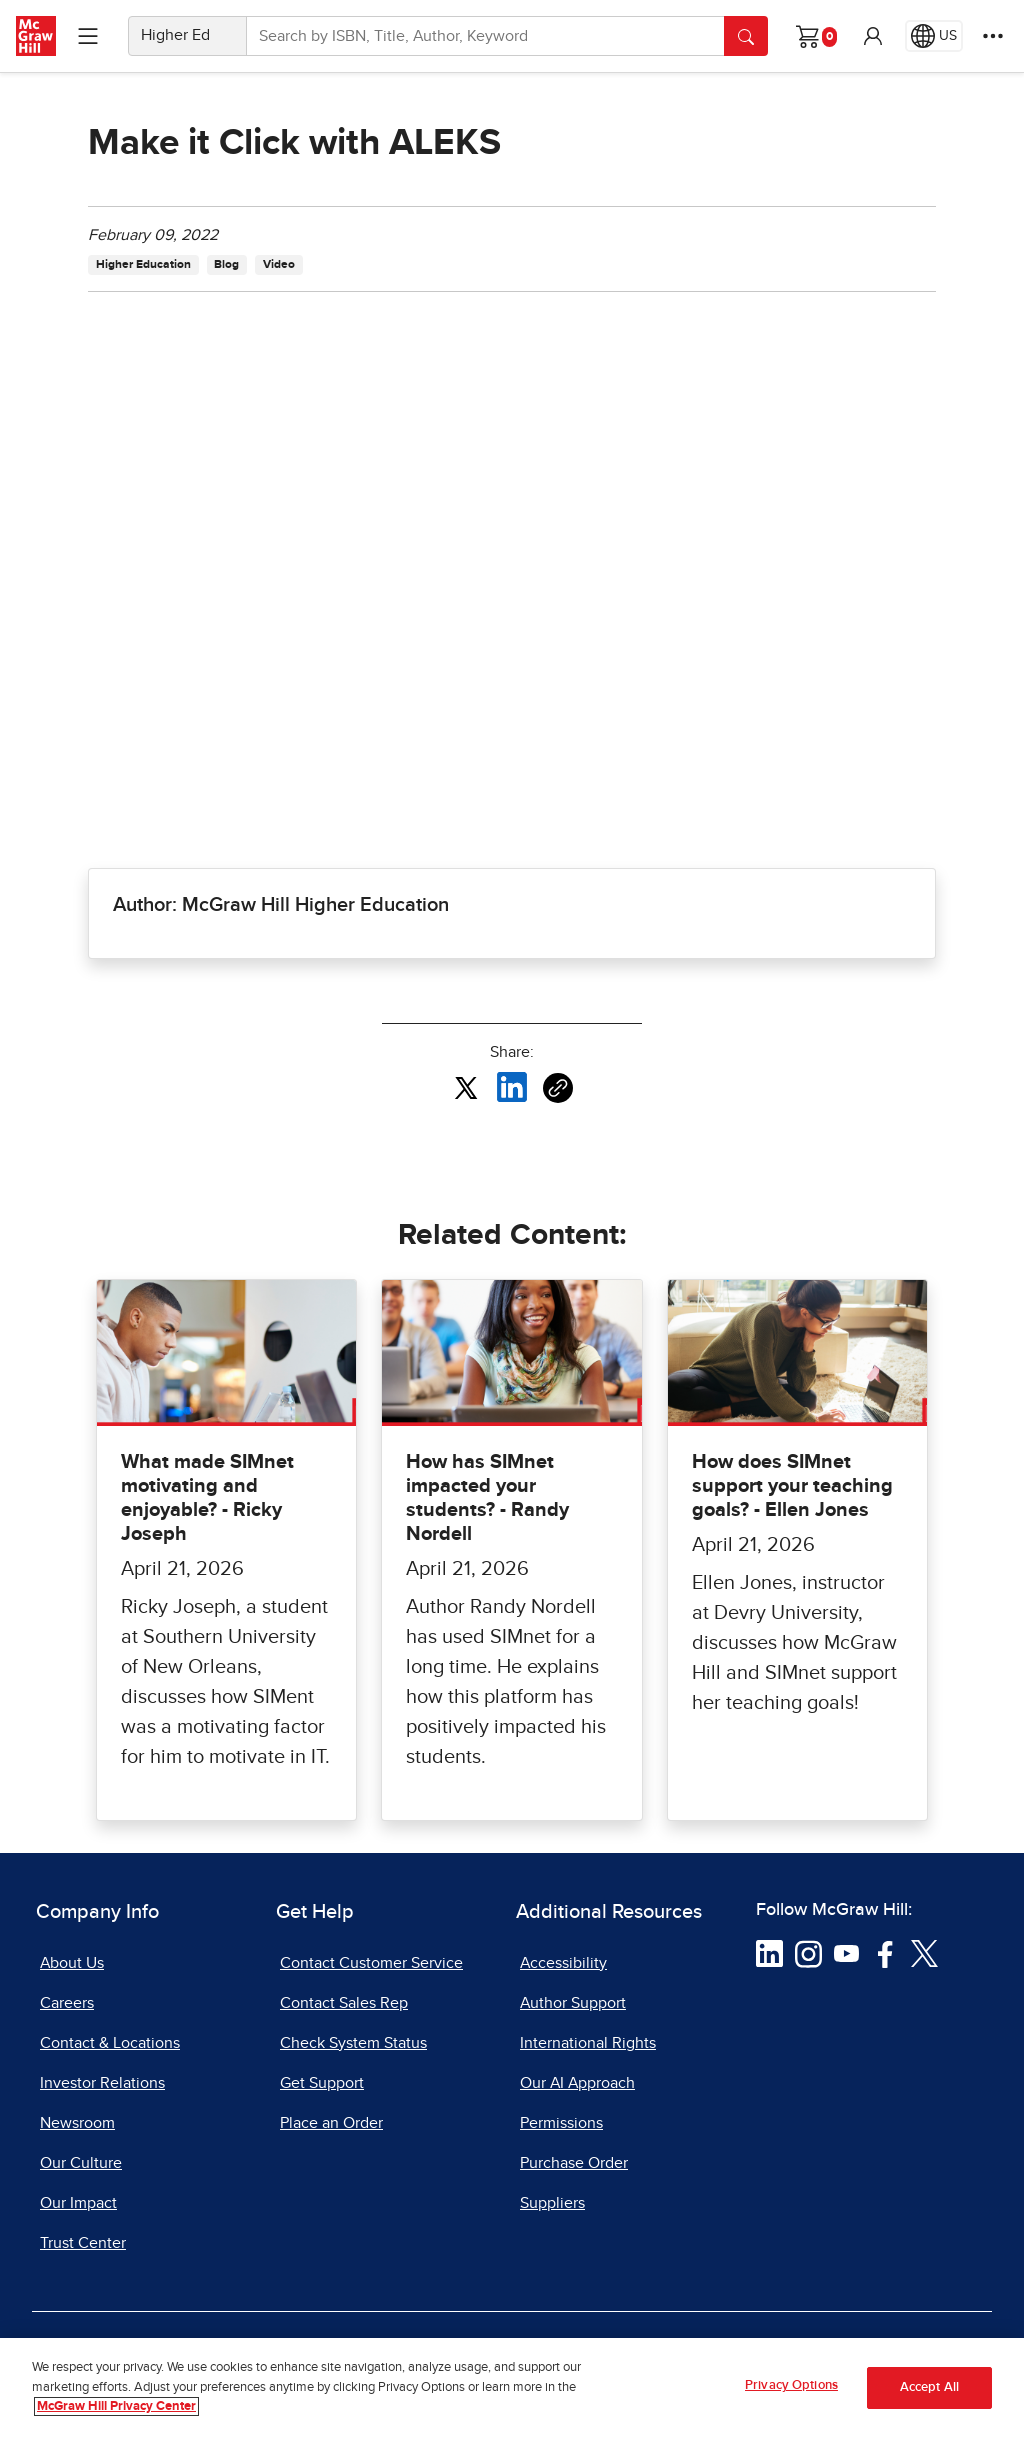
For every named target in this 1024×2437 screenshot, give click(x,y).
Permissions (561, 2123)
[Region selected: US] (934, 36)
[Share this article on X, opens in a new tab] (466, 1087)
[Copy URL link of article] (558, 1088)
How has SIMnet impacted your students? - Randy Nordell (487, 1498)
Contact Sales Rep (344, 2003)
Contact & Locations (110, 2043)
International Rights (588, 2043)
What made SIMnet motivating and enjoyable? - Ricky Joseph (207, 1498)
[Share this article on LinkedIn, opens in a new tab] (512, 1087)
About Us (72, 1963)
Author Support (573, 2003)
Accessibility (563, 1963)
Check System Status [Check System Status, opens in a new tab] (353, 2043)
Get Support (322, 2083)
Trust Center (83, 2243)
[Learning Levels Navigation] (88, 36)
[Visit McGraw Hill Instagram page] (808, 1953)
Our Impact (78, 2203)
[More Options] (993, 36)
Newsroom (77, 2123)
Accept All (929, 2387)
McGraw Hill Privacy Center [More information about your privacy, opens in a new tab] (116, 2406)
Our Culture (81, 2163)
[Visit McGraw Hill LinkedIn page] (769, 1953)
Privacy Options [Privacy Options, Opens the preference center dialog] (791, 2385)
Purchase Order (574, 2163)
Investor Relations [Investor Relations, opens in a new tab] (102, 2083)
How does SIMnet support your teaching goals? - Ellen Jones (792, 1486)
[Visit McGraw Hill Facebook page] (885, 1953)
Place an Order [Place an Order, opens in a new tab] (331, 2123)
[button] (873, 36)
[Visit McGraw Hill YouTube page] (846, 1953)
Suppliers (552, 2203)
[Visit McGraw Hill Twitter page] (924, 1953)
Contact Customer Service (371, 1963)
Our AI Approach (577, 2083)
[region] (512, 2387)
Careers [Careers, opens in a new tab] (67, 2003)
